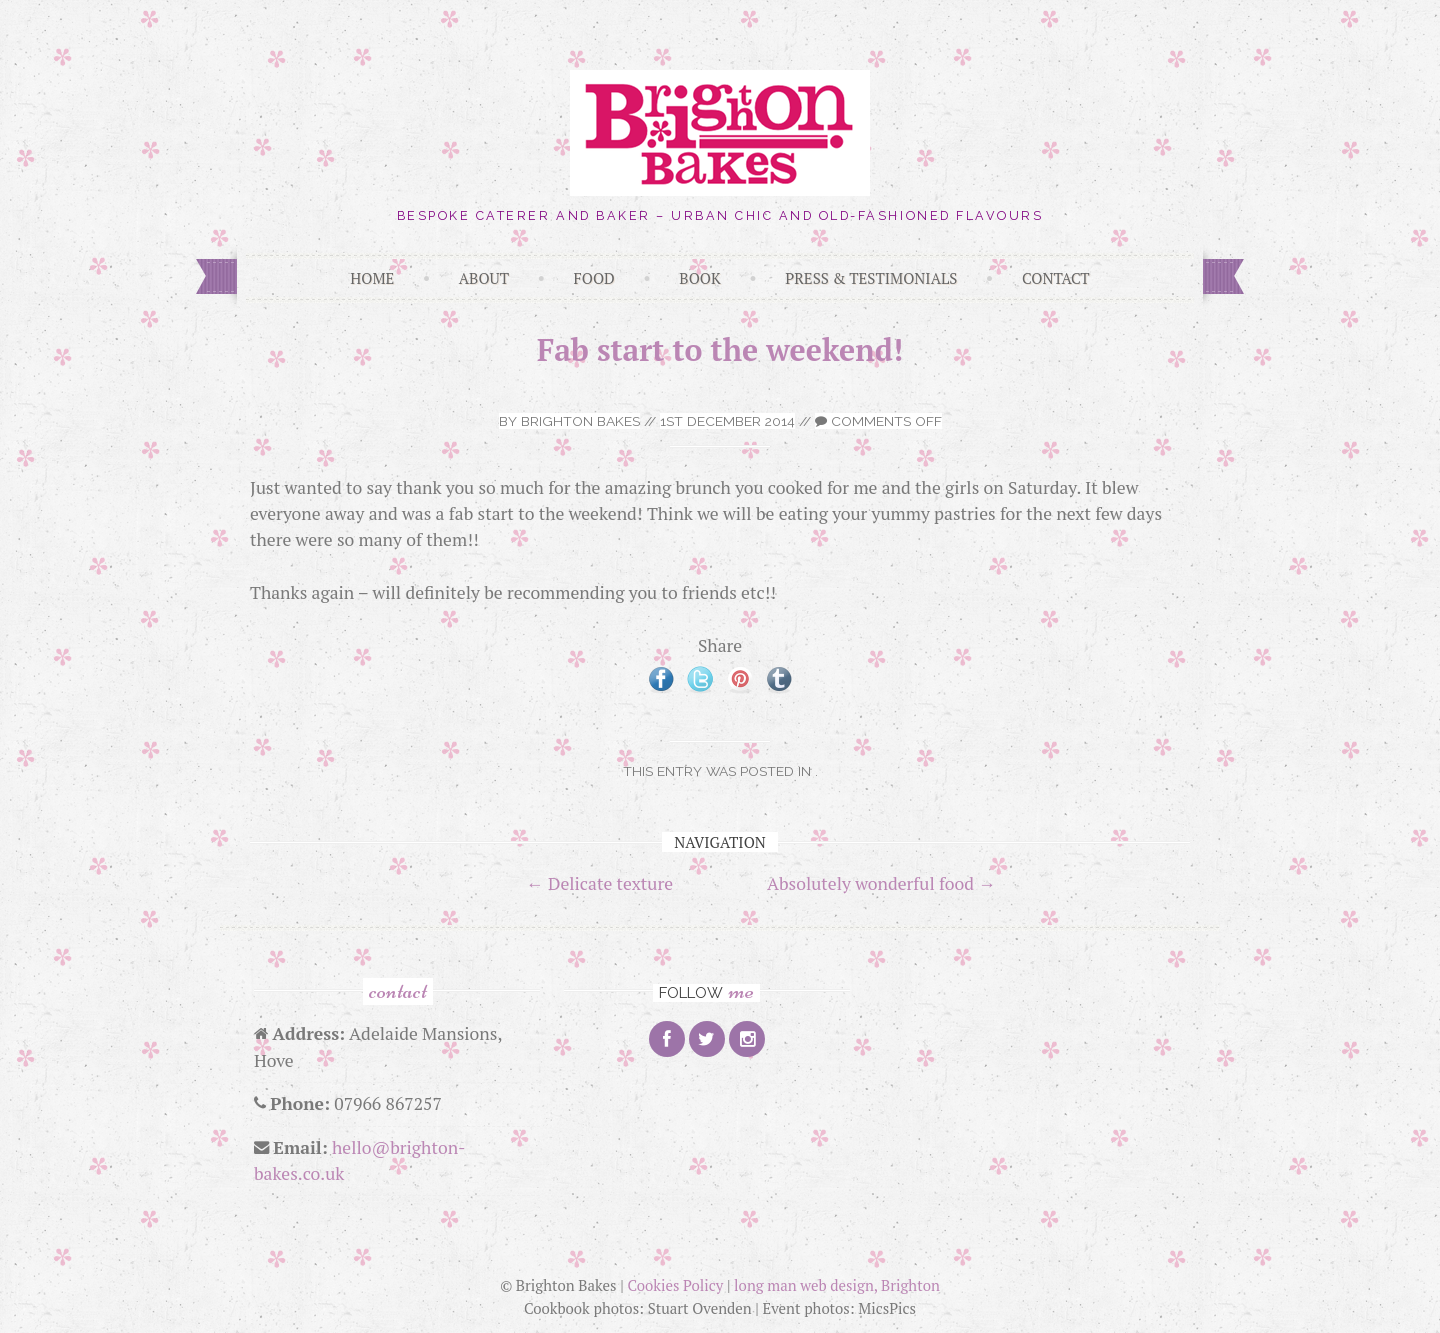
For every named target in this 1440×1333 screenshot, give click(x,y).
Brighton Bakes (580, 421)
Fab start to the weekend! (720, 350)
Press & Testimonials (871, 278)
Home (372, 278)
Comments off (878, 421)
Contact (1056, 278)
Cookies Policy (675, 1285)
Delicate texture (599, 883)
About (484, 278)
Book (699, 278)
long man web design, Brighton (837, 1285)
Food (594, 278)
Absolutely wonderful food (881, 883)
